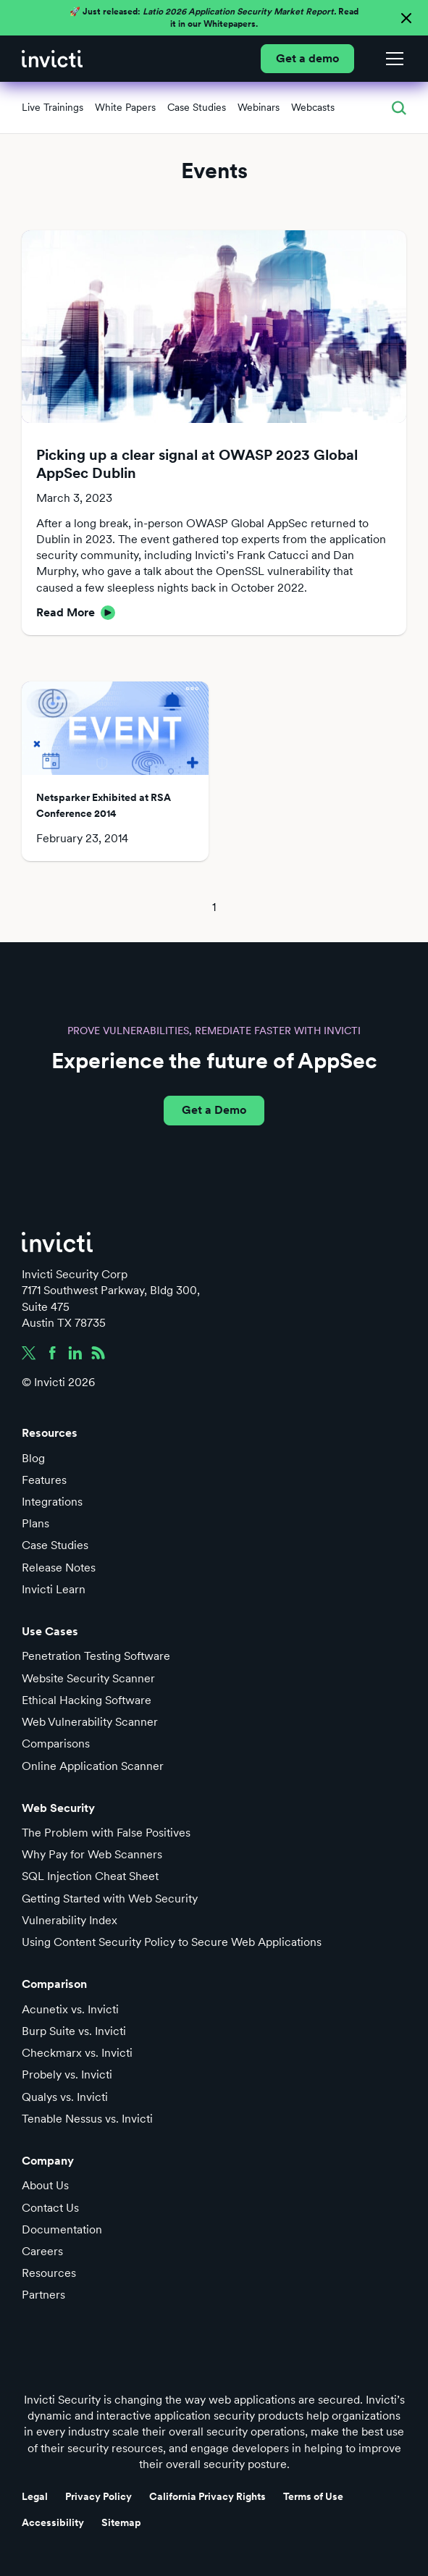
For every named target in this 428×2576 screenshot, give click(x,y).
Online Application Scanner (93, 1766)
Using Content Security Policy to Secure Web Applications (172, 1942)
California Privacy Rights (207, 2496)
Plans (35, 1523)
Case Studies (55, 1545)
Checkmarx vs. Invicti (77, 2053)
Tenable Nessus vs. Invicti (87, 2119)
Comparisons (56, 1743)
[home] (52, 58)
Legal (35, 2496)
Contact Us (50, 2208)
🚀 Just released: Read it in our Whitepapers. (214, 18)
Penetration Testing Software (96, 1656)
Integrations (52, 1502)
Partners (43, 2295)
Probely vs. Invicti (67, 2074)
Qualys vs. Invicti (65, 2097)
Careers (42, 2251)
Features (44, 1480)
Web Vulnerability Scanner (90, 1722)
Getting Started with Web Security (110, 1898)
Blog (33, 1458)
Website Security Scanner (88, 1678)
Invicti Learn (53, 1589)
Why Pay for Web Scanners (92, 1854)
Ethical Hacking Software (86, 1700)
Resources (49, 2273)
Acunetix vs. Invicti (70, 2009)
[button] (391, 58)
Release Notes (59, 1567)
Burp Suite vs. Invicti (74, 2031)
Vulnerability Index (69, 1920)
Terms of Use (313, 2496)
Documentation (62, 2229)
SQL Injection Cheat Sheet (90, 1876)
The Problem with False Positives (106, 1832)
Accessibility (53, 2522)
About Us (45, 2185)
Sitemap (121, 2522)
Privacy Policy (98, 2496)
